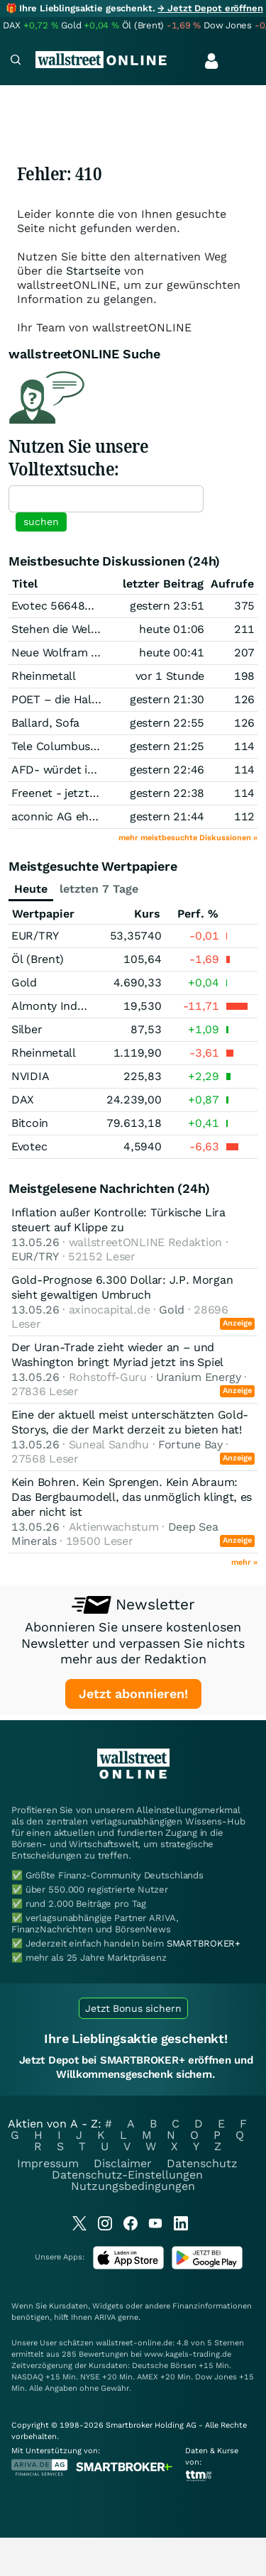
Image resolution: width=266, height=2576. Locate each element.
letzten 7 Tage (99, 889)
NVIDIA (30, 1076)
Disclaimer (123, 2163)
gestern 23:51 (167, 605)
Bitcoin (29, 1123)
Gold (24, 982)
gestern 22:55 (167, 723)
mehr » (244, 1562)
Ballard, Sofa (45, 723)
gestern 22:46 (167, 769)
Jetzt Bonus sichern (133, 2008)
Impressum (48, 2163)
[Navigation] (15, 61)
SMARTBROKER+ (203, 1943)
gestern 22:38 (167, 793)
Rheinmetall (43, 676)
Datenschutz (202, 2163)
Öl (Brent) (37, 959)
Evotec (29, 1146)
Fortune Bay (190, 1444)
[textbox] (106, 498)
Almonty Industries (62, 1006)
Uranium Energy (198, 1377)
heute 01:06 (171, 629)
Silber (26, 1029)
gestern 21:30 (167, 699)
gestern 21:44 (167, 816)
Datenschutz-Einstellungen (127, 2174)
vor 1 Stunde (169, 676)
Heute (31, 889)
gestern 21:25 (167, 746)
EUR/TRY (35, 935)
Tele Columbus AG (60, 746)
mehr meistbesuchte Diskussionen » (187, 837)
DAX (22, 1099)
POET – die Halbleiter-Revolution (99, 699)
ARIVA (105, 2317)
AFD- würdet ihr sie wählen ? (89, 769)
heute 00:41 (171, 652)
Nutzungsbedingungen (133, 2186)
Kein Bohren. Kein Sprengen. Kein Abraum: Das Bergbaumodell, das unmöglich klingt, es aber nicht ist (131, 1497)
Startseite (93, 270)
